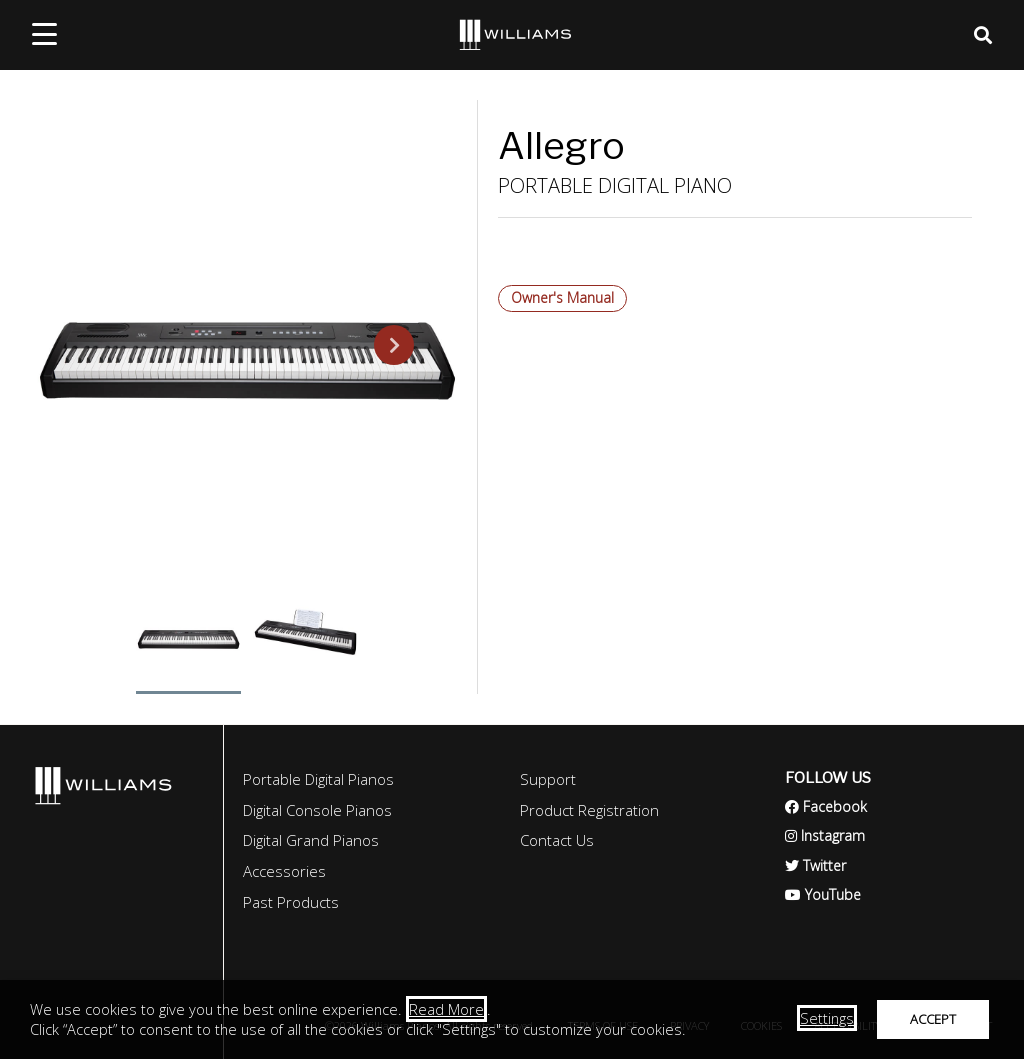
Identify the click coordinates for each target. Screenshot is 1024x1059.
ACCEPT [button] (933, 1019)
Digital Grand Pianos (311, 840)
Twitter (815, 865)
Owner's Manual (562, 297)
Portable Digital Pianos (318, 779)
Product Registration (589, 810)
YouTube (823, 894)
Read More (446, 1009)
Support (548, 779)
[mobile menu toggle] (44, 34)
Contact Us (557, 840)
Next (382, 345)
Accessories (284, 871)
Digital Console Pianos (317, 810)
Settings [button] (827, 1018)
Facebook (826, 806)
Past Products (291, 902)
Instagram (825, 835)
